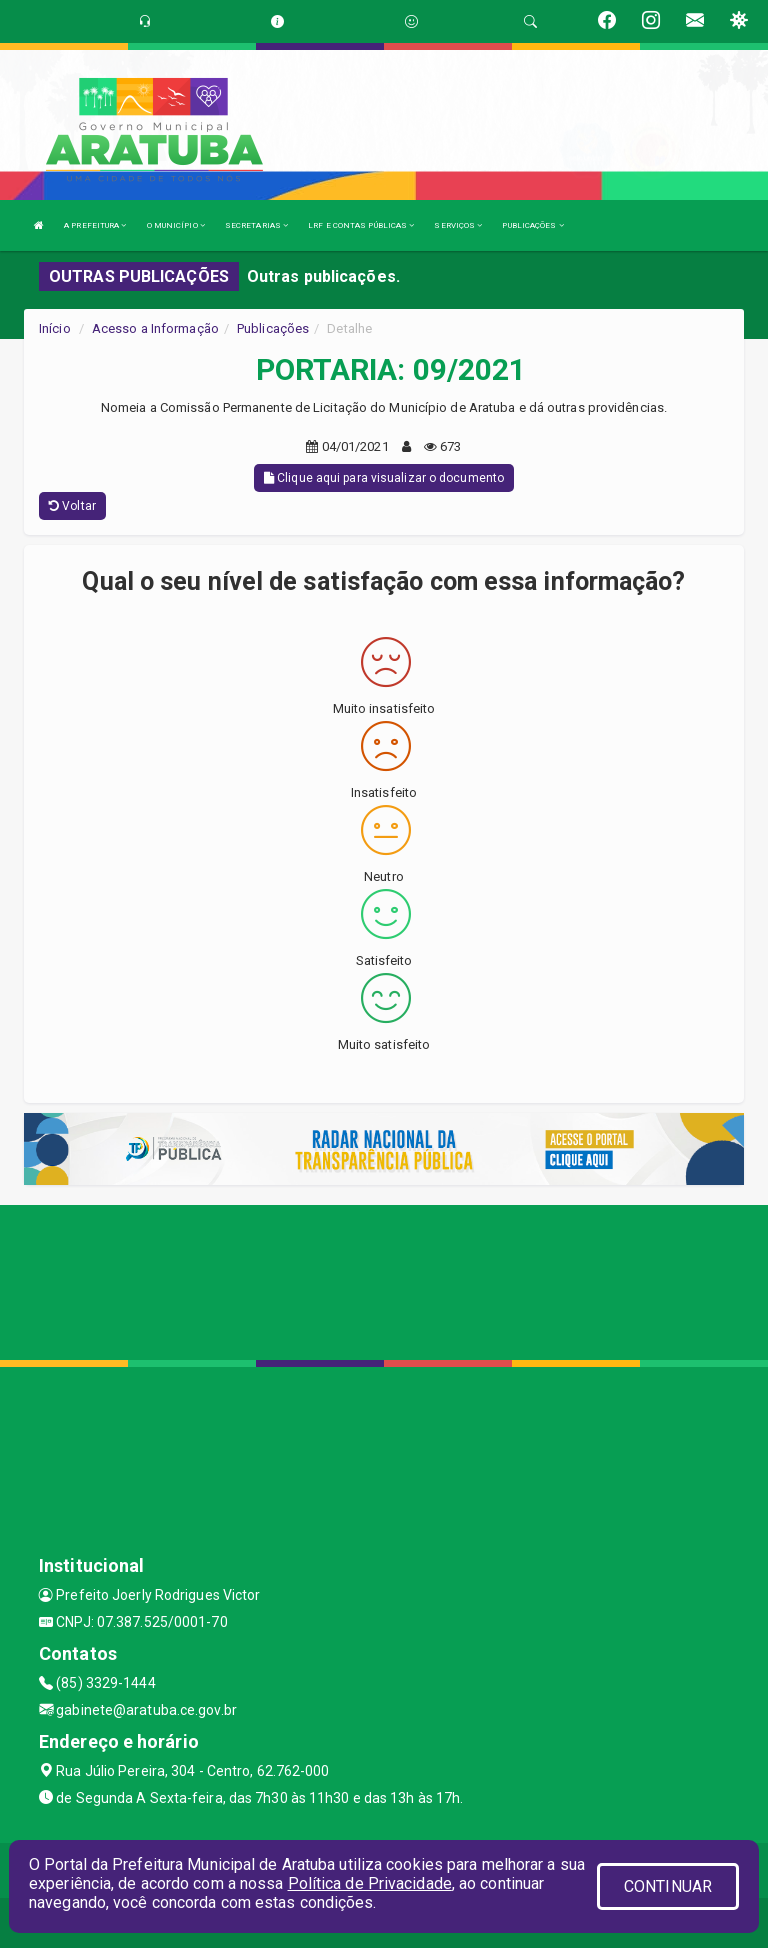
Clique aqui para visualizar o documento (384, 478)
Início (55, 328)
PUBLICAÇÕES (532, 225)
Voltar (72, 506)
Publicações (273, 328)
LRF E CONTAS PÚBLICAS (361, 225)
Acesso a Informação (155, 328)
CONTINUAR (668, 1886)
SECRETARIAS (256, 225)
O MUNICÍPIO (176, 225)
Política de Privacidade (370, 1883)
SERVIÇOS (458, 225)
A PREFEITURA (95, 225)
